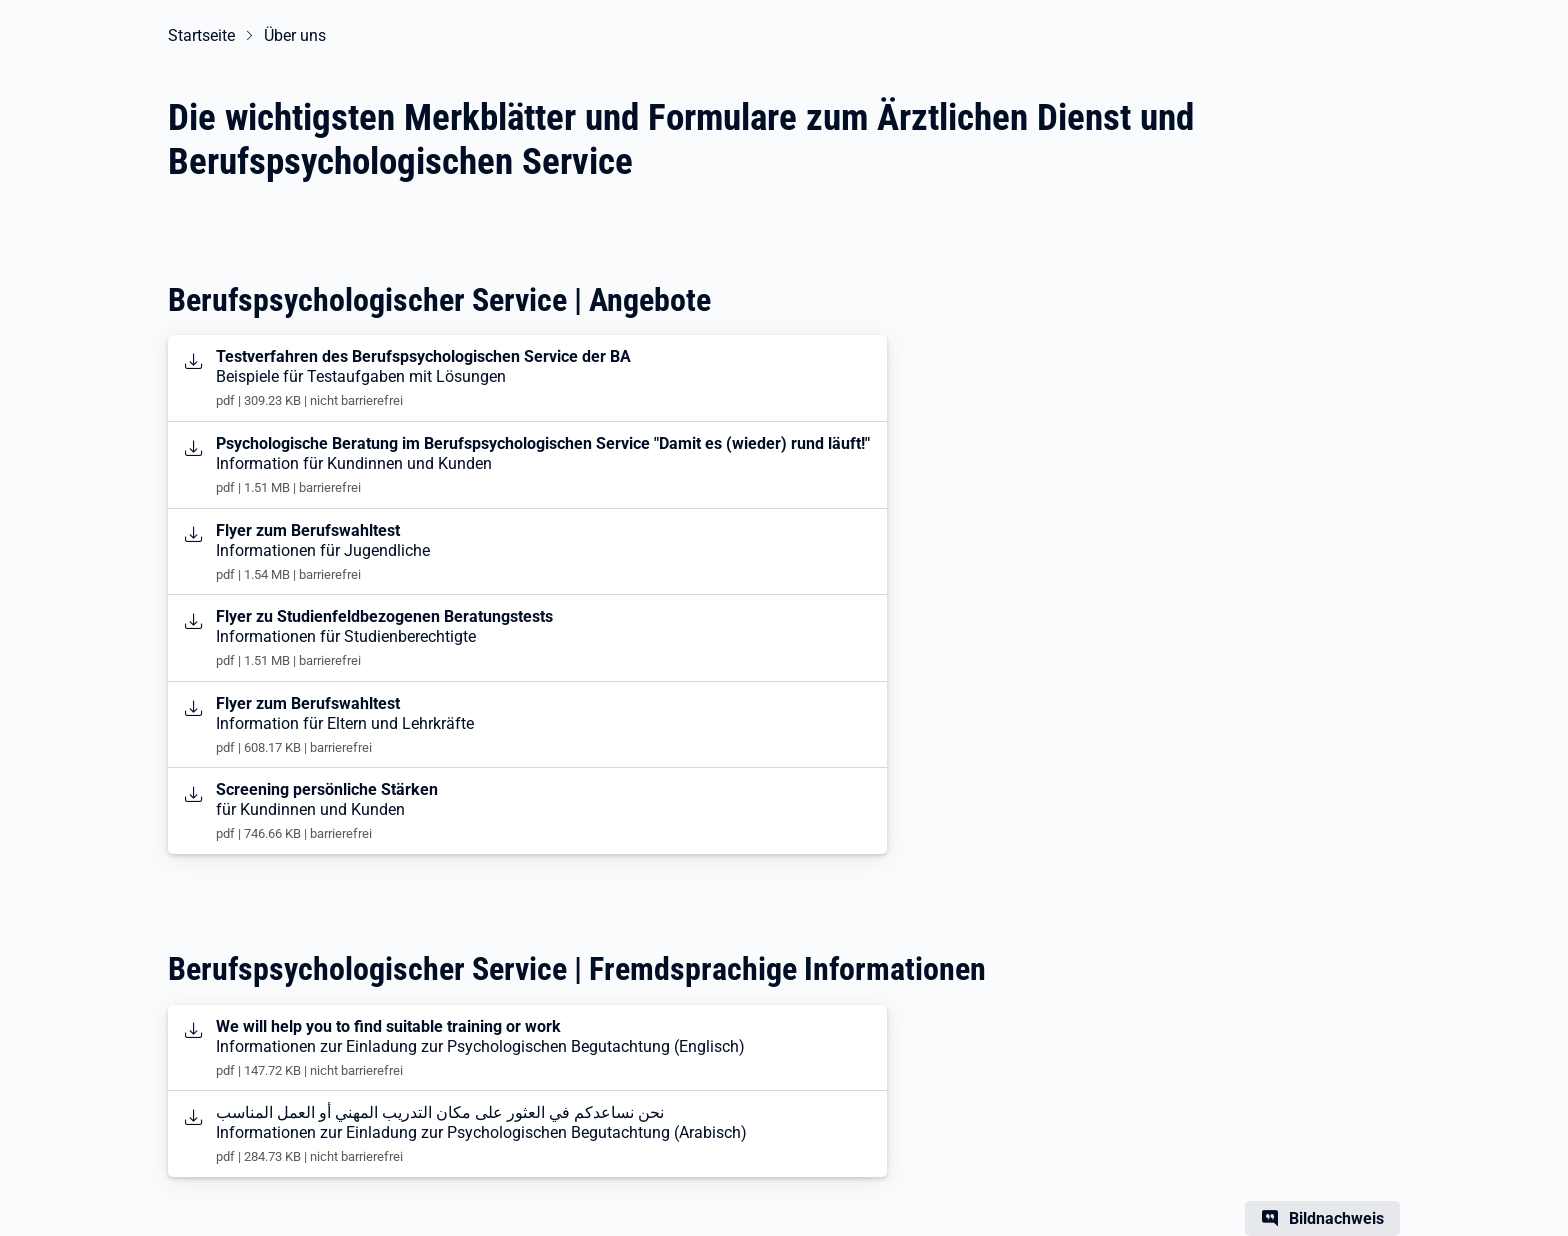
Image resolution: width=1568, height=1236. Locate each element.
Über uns (295, 35)
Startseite (201, 35)
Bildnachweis (1336, 1218)
